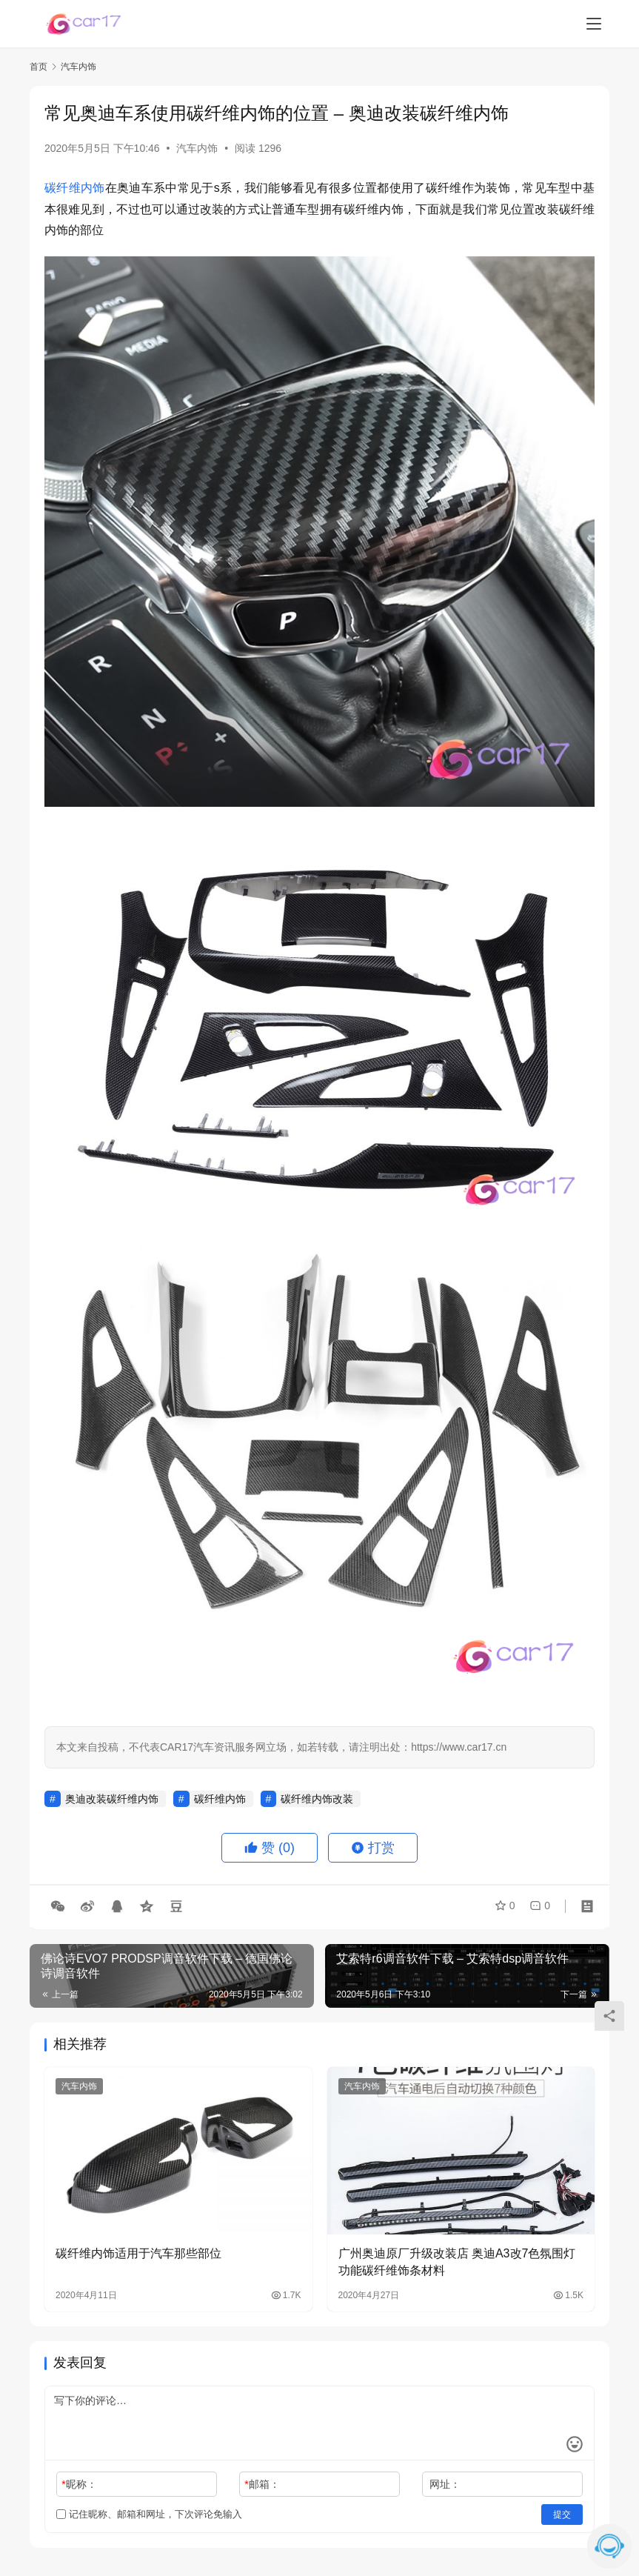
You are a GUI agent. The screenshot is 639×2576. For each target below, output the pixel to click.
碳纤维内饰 (74, 188)
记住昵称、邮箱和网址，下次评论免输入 (149, 2514)
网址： (445, 2484)
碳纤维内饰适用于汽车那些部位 (138, 2253)
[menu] (593, 23)
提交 (562, 2514)
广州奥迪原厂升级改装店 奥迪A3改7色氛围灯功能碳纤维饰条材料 (457, 2261)
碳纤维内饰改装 (317, 1799)
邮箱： (261, 2484)
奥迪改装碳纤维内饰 (111, 1799)
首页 (38, 66)
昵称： (78, 2484)
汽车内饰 (197, 148)
